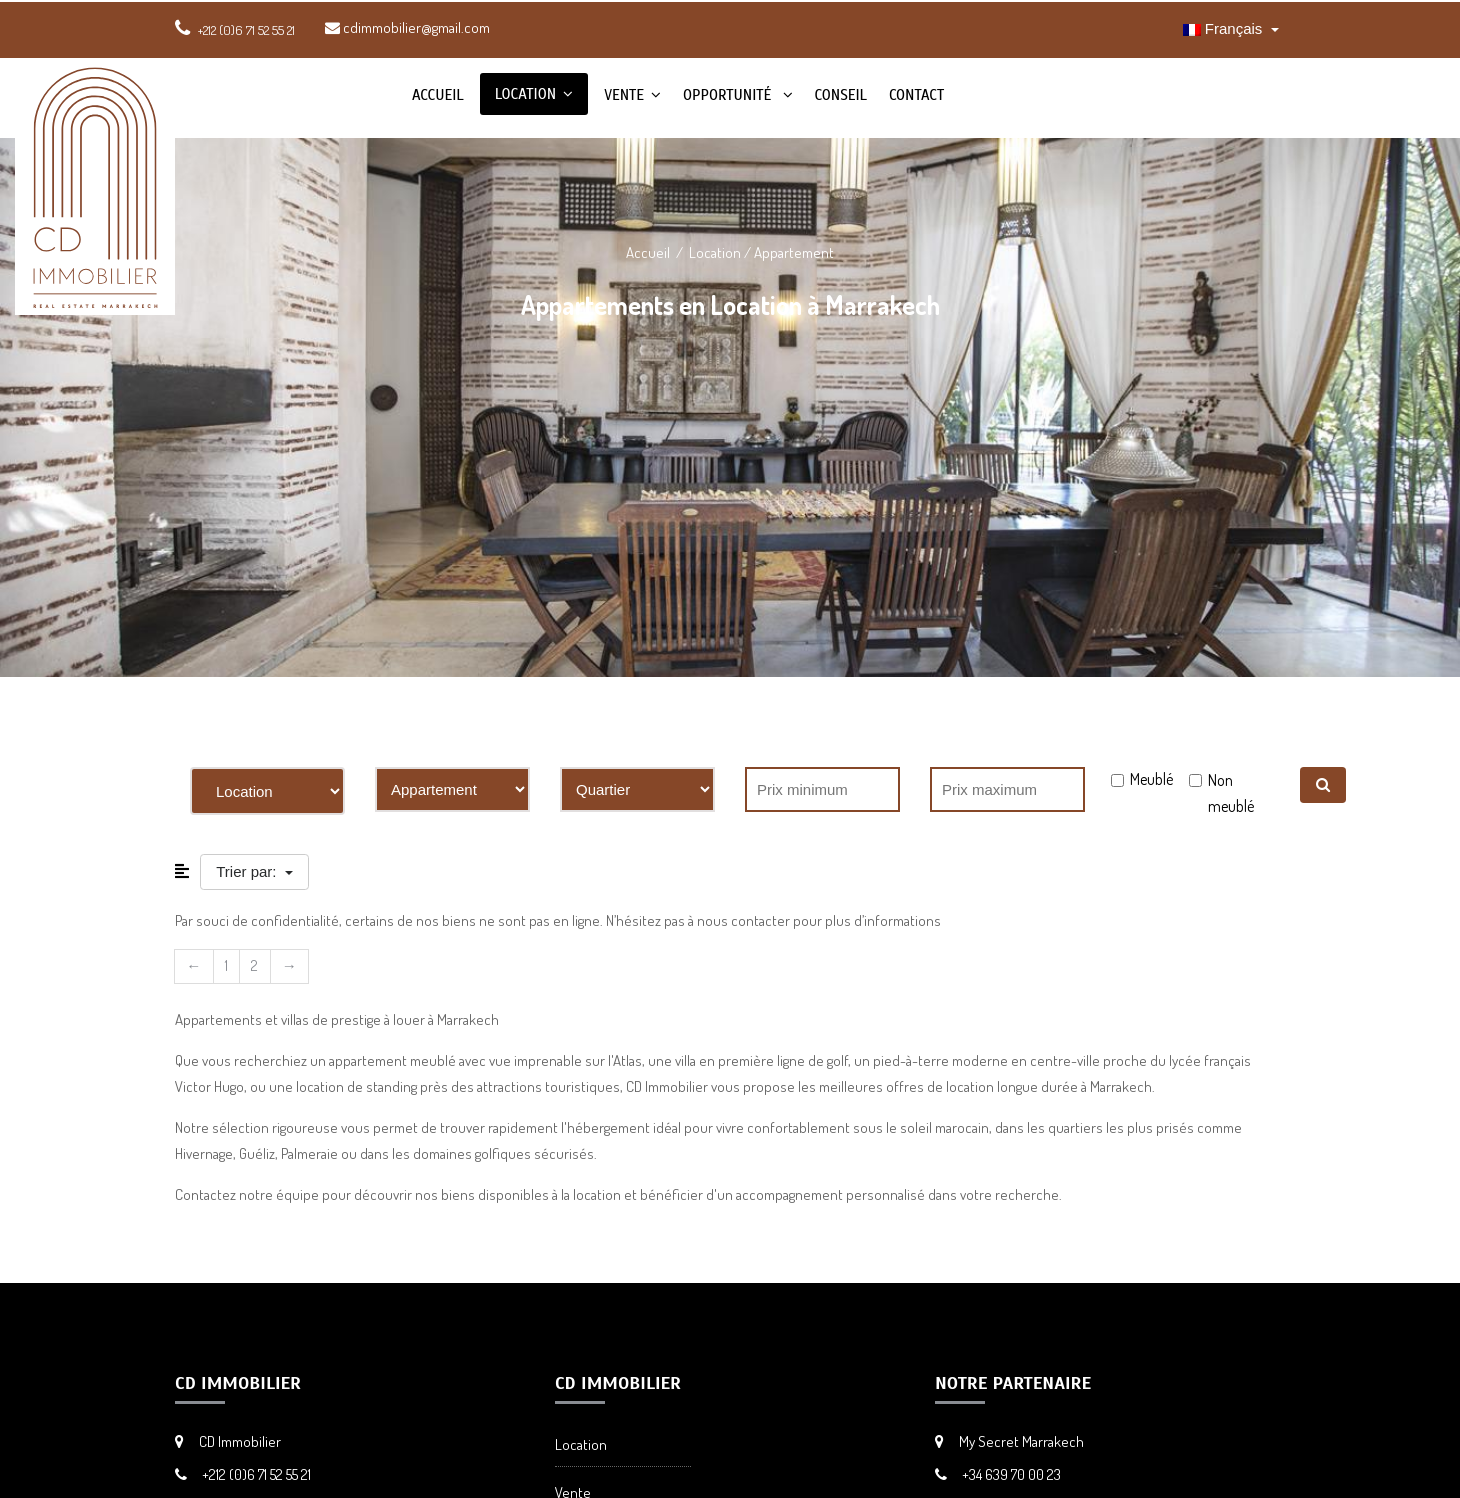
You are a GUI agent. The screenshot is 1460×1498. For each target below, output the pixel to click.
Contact (916, 95)
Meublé (1151, 779)
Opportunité (729, 95)
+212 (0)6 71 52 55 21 (256, 1474)
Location (525, 94)
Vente (624, 95)
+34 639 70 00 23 (1011, 1474)
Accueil (438, 95)
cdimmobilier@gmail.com (407, 27)
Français (1225, 28)
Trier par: (248, 871)
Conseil (841, 95)
